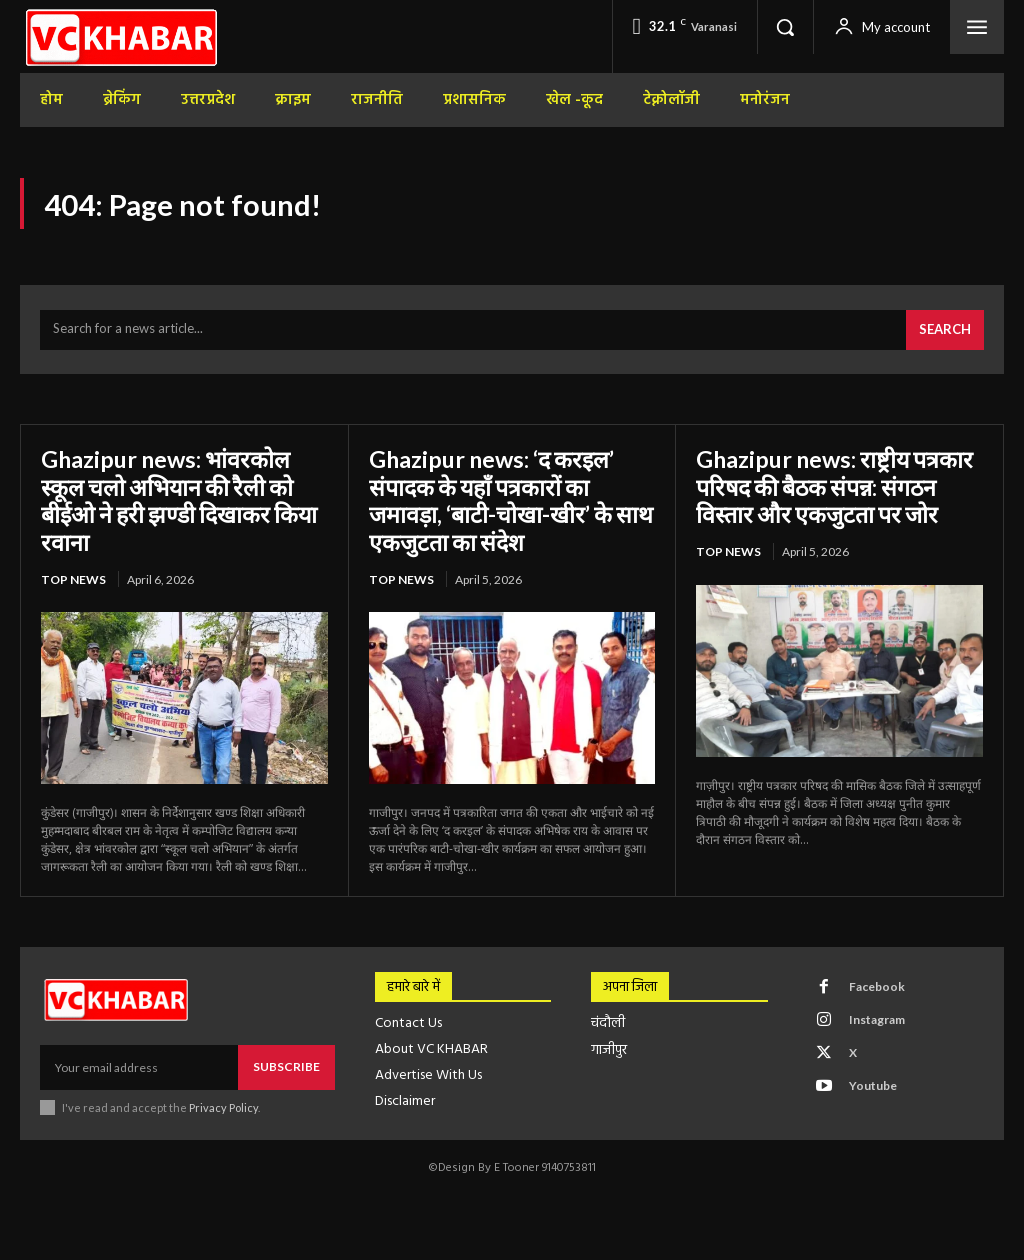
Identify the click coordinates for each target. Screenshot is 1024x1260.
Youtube (872, 1088)
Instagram (876, 1022)
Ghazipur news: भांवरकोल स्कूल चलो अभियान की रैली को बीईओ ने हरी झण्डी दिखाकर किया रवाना (170, 503)
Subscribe (286, 1069)
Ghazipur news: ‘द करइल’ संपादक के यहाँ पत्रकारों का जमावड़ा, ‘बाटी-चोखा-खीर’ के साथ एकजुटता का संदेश (496, 503)
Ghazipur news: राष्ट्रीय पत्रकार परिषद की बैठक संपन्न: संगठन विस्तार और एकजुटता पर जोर (833, 503)
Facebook (876, 989)
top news (73, 582)
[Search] (945, 333)
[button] (785, 27)
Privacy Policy (223, 1110)
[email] (139, 1070)
